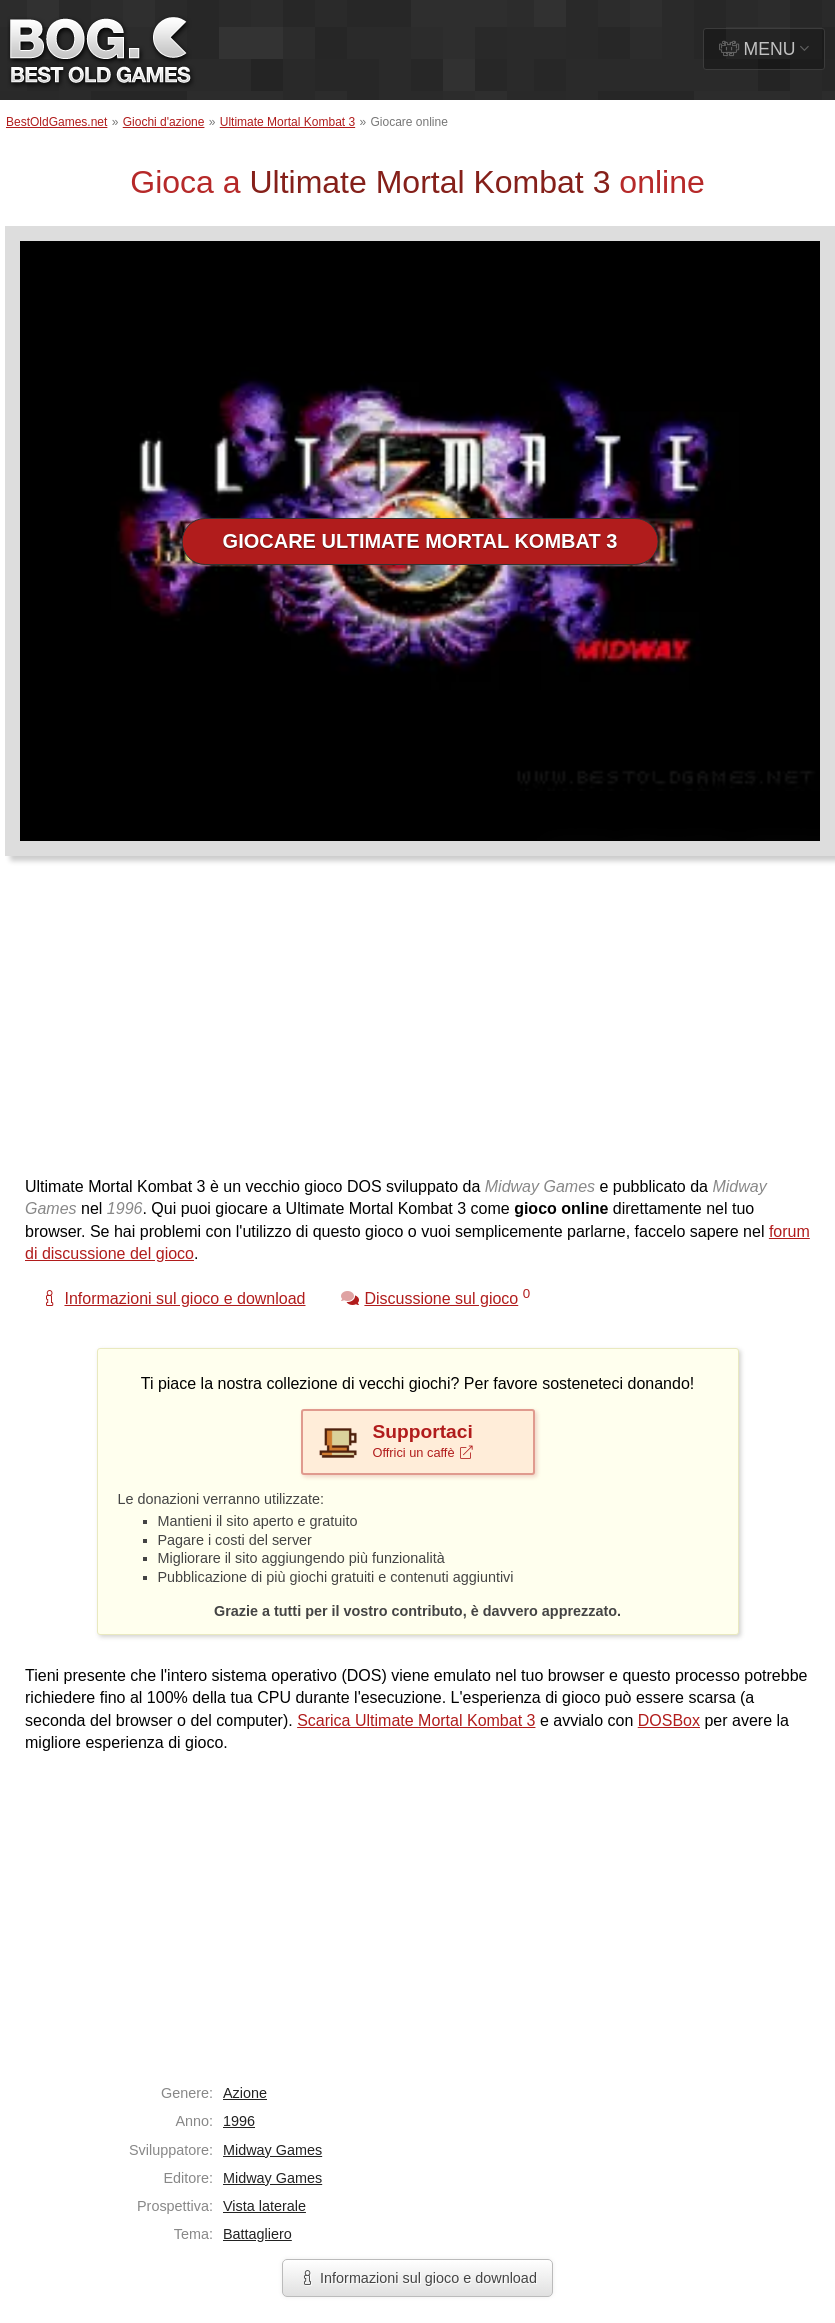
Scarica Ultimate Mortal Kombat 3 (416, 1720)
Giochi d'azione (164, 122)
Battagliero (257, 2234)
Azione (245, 2093)
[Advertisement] (351, 1026)
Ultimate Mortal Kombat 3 (287, 122)
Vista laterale (264, 2206)
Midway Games (272, 2150)
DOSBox (669, 1720)
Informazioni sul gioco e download (417, 2278)
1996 (239, 2121)
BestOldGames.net (56, 122)
